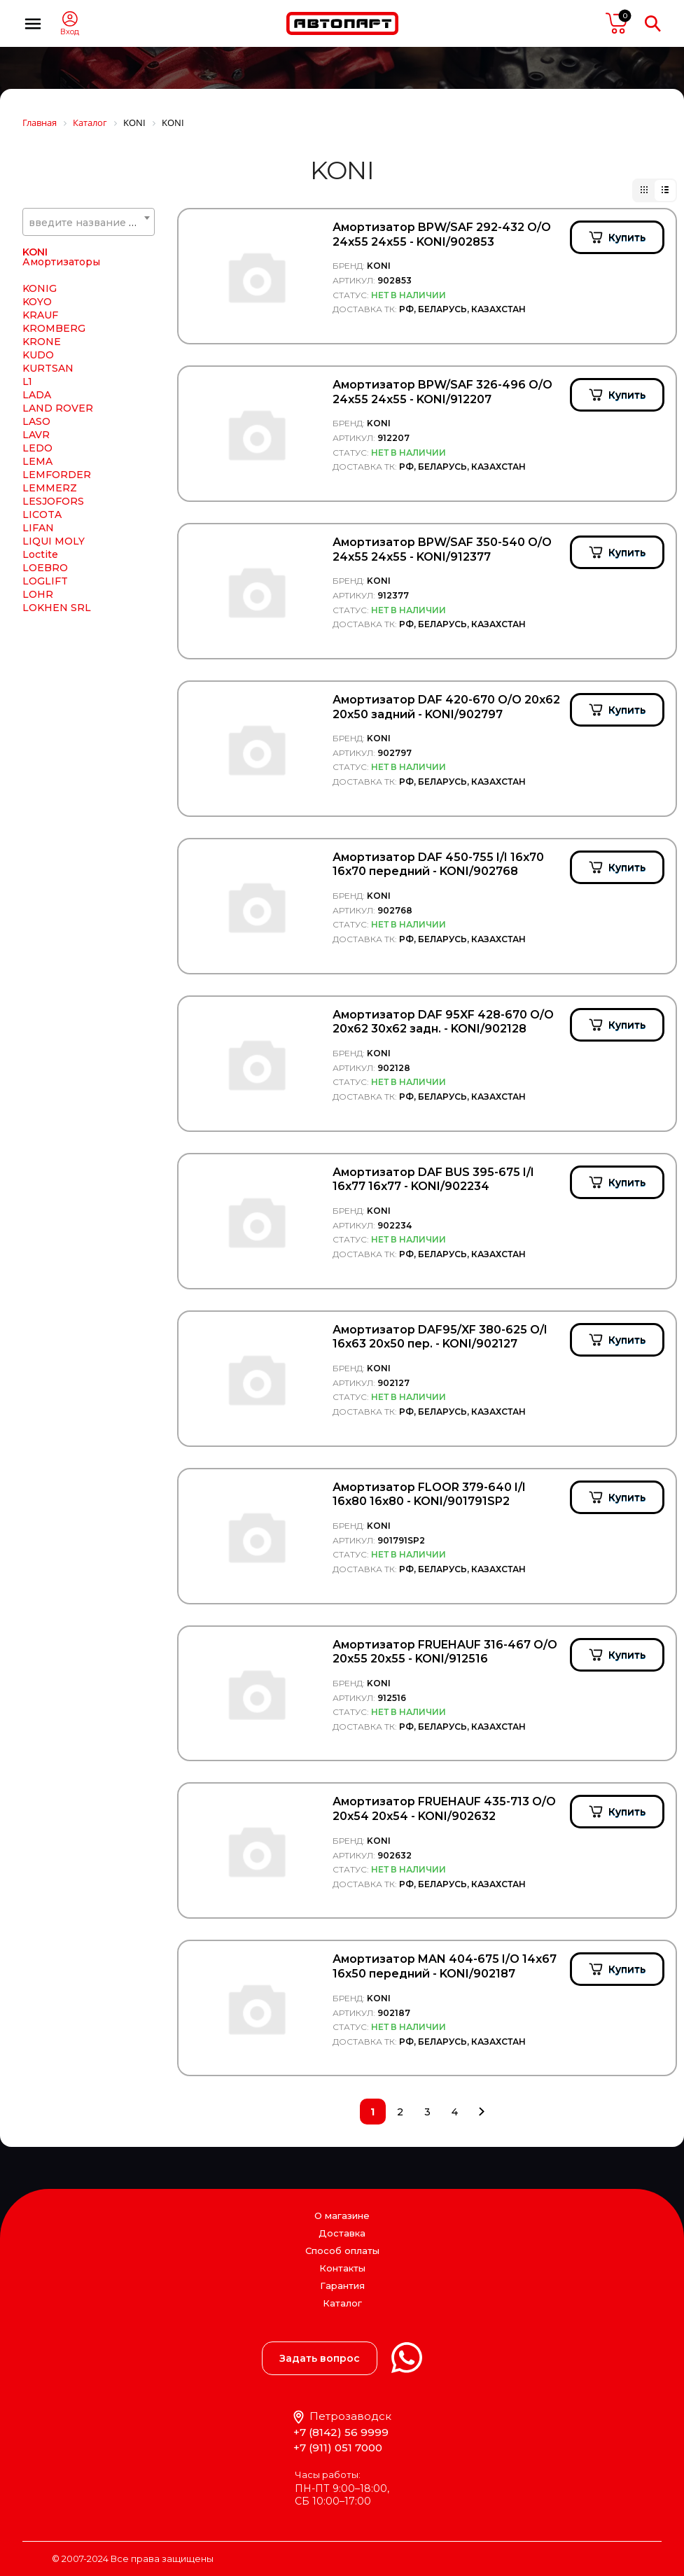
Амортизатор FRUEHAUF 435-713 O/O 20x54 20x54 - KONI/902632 (444, 1809)
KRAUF (40, 489)
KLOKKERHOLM (64, 333)
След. (482, 2111)
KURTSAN (48, 542)
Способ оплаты (342, 2250)
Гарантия (342, 2285)
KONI (35, 426)
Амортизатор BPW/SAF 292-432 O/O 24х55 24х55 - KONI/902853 (442, 234)
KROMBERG (53, 502)
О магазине (342, 2215)
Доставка (342, 2233)
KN (30, 360)
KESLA (39, 280)
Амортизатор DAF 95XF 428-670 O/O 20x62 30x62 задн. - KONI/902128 (443, 1022)
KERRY (40, 266)
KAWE (38, 253)
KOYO (37, 476)
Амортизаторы (61, 436)
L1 (27, 556)
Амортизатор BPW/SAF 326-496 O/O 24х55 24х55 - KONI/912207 (442, 392)
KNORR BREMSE (66, 386)
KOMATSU (48, 399)
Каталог (342, 2303)
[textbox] (88, 223)
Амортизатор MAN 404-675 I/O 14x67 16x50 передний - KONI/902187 (445, 1966)
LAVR (36, 609)
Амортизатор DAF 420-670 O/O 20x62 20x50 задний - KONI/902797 (446, 707)
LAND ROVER (57, 582)
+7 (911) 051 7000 (337, 2447)
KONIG (39, 462)
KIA (31, 293)
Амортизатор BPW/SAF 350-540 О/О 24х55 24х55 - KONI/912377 (442, 550)
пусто (617, 23)
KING (35, 306)
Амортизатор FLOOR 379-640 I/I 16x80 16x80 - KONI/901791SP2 (429, 1494)
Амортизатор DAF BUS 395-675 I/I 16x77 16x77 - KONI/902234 (433, 1180)
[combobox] (88, 222)
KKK (32, 320)
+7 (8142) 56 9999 (341, 2432)
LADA (36, 569)
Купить (626, 237)
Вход (69, 32)
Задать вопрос (319, 2358)
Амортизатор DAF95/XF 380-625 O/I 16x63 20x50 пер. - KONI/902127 (440, 1337)
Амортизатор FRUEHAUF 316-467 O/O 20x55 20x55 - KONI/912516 (445, 1652)
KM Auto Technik (66, 346)
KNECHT (44, 373)
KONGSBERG (56, 413)
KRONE (41, 516)
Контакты (342, 2268)
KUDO (38, 529)
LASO (36, 595)
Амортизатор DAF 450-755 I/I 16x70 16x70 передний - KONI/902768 (438, 864)
